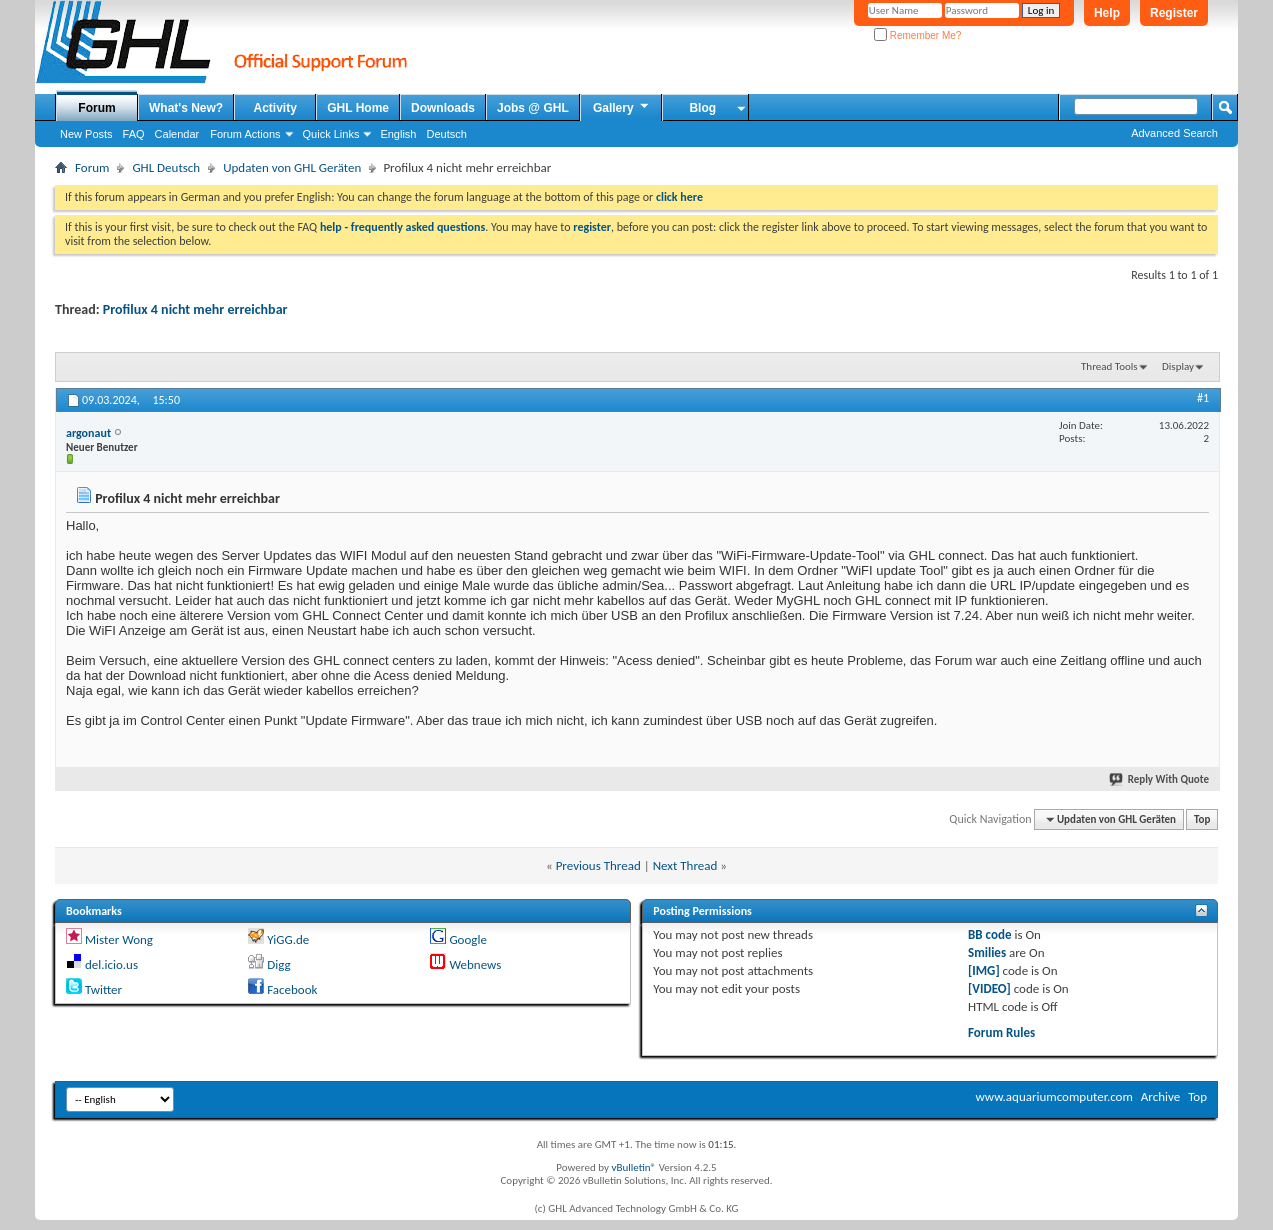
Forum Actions (245, 134)
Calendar (177, 134)
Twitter (103, 989)
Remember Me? (917, 35)
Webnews (475, 964)
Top (1202, 819)
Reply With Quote (1160, 779)
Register (1174, 13)
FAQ (134, 134)
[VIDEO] (989, 988)
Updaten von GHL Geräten (292, 167)
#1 (1203, 398)
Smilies (987, 952)
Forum (96, 108)
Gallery (622, 107)
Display (1178, 366)
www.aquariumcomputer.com (1053, 1096)
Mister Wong (119, 939)
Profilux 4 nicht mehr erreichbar (195, 309)
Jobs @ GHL (533, 108)
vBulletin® (633, 1167)
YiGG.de (288, 939)
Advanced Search (1174, 133)
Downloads (443, 108)
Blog (702, 108)
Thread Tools (1109, 366)
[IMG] (984, 970)
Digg (278, 964)
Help (1107, 13)
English (398, 134)
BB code (989, 934)
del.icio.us (111, 964)
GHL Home (358, 108)
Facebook (292, 989)
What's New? (186, 108)
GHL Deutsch (166, 167)
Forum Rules (1001, 1032)
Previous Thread (598, 865)
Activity (275, 108)
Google (467, 939)
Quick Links (331, 134)
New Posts (86, 134)
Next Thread (685, 865)
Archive (1160, 1096)
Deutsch (446, 134)
